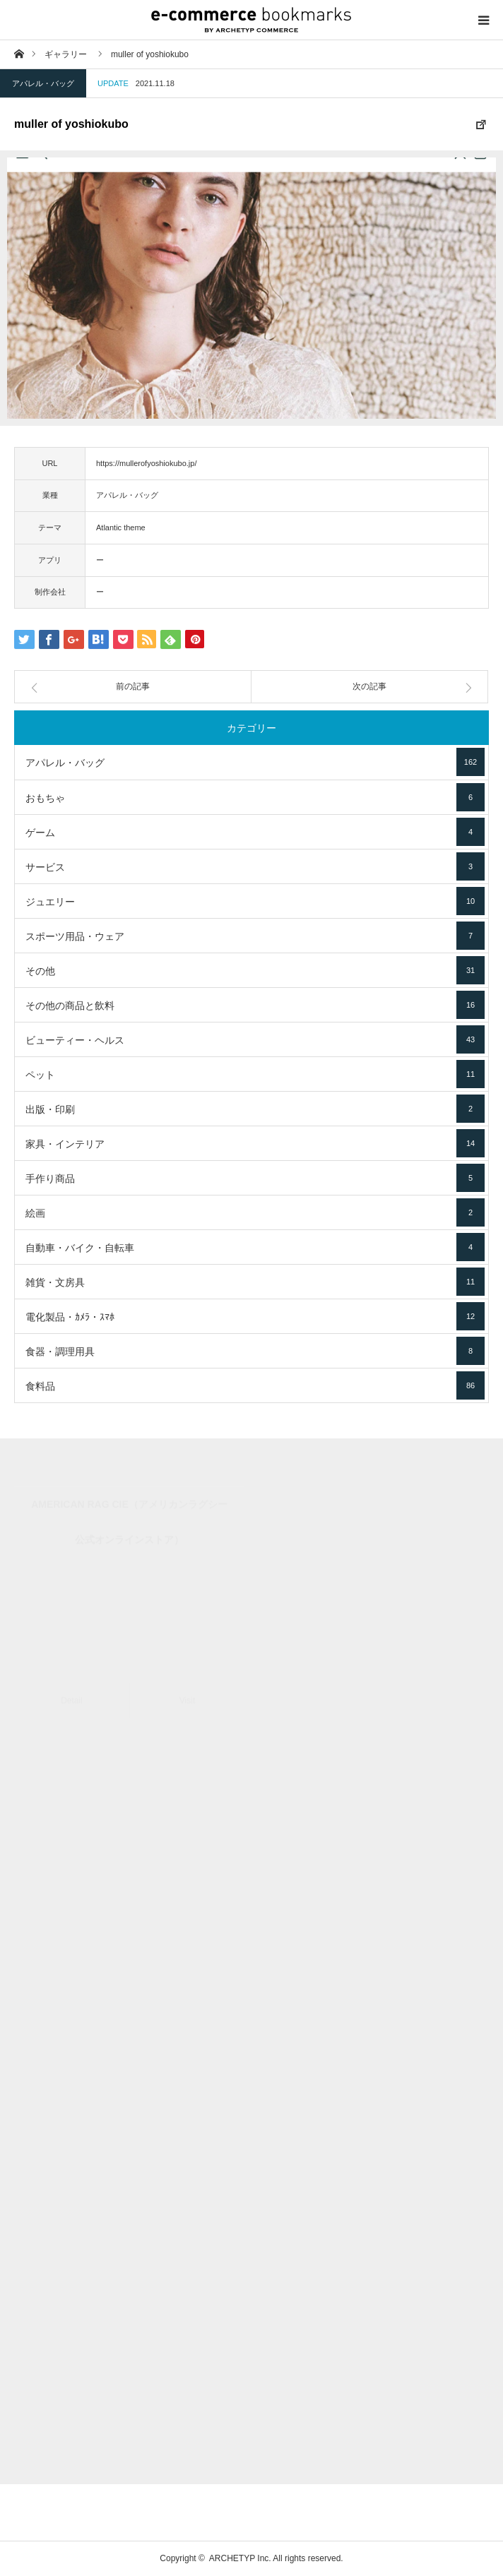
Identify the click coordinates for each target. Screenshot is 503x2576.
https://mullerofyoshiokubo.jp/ (146, 463)
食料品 (255, 1385)
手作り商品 (255, 1178)
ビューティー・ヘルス (255, 1039)
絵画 (255, 1212)
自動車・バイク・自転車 (255, 1247)
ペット (255, 1074)
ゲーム (255, 832)
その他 (255, 970)
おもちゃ (255, 797)
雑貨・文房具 (255, 1282)
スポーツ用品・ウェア (255, 936)
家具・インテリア (255, 1143)
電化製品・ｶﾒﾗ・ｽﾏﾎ (255, 1316)
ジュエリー (255, 901)
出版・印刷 (255, 1109)
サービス (255, 866)
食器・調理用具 (255, 1351)
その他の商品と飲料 (255, 1005)
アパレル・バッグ (43, 83)
